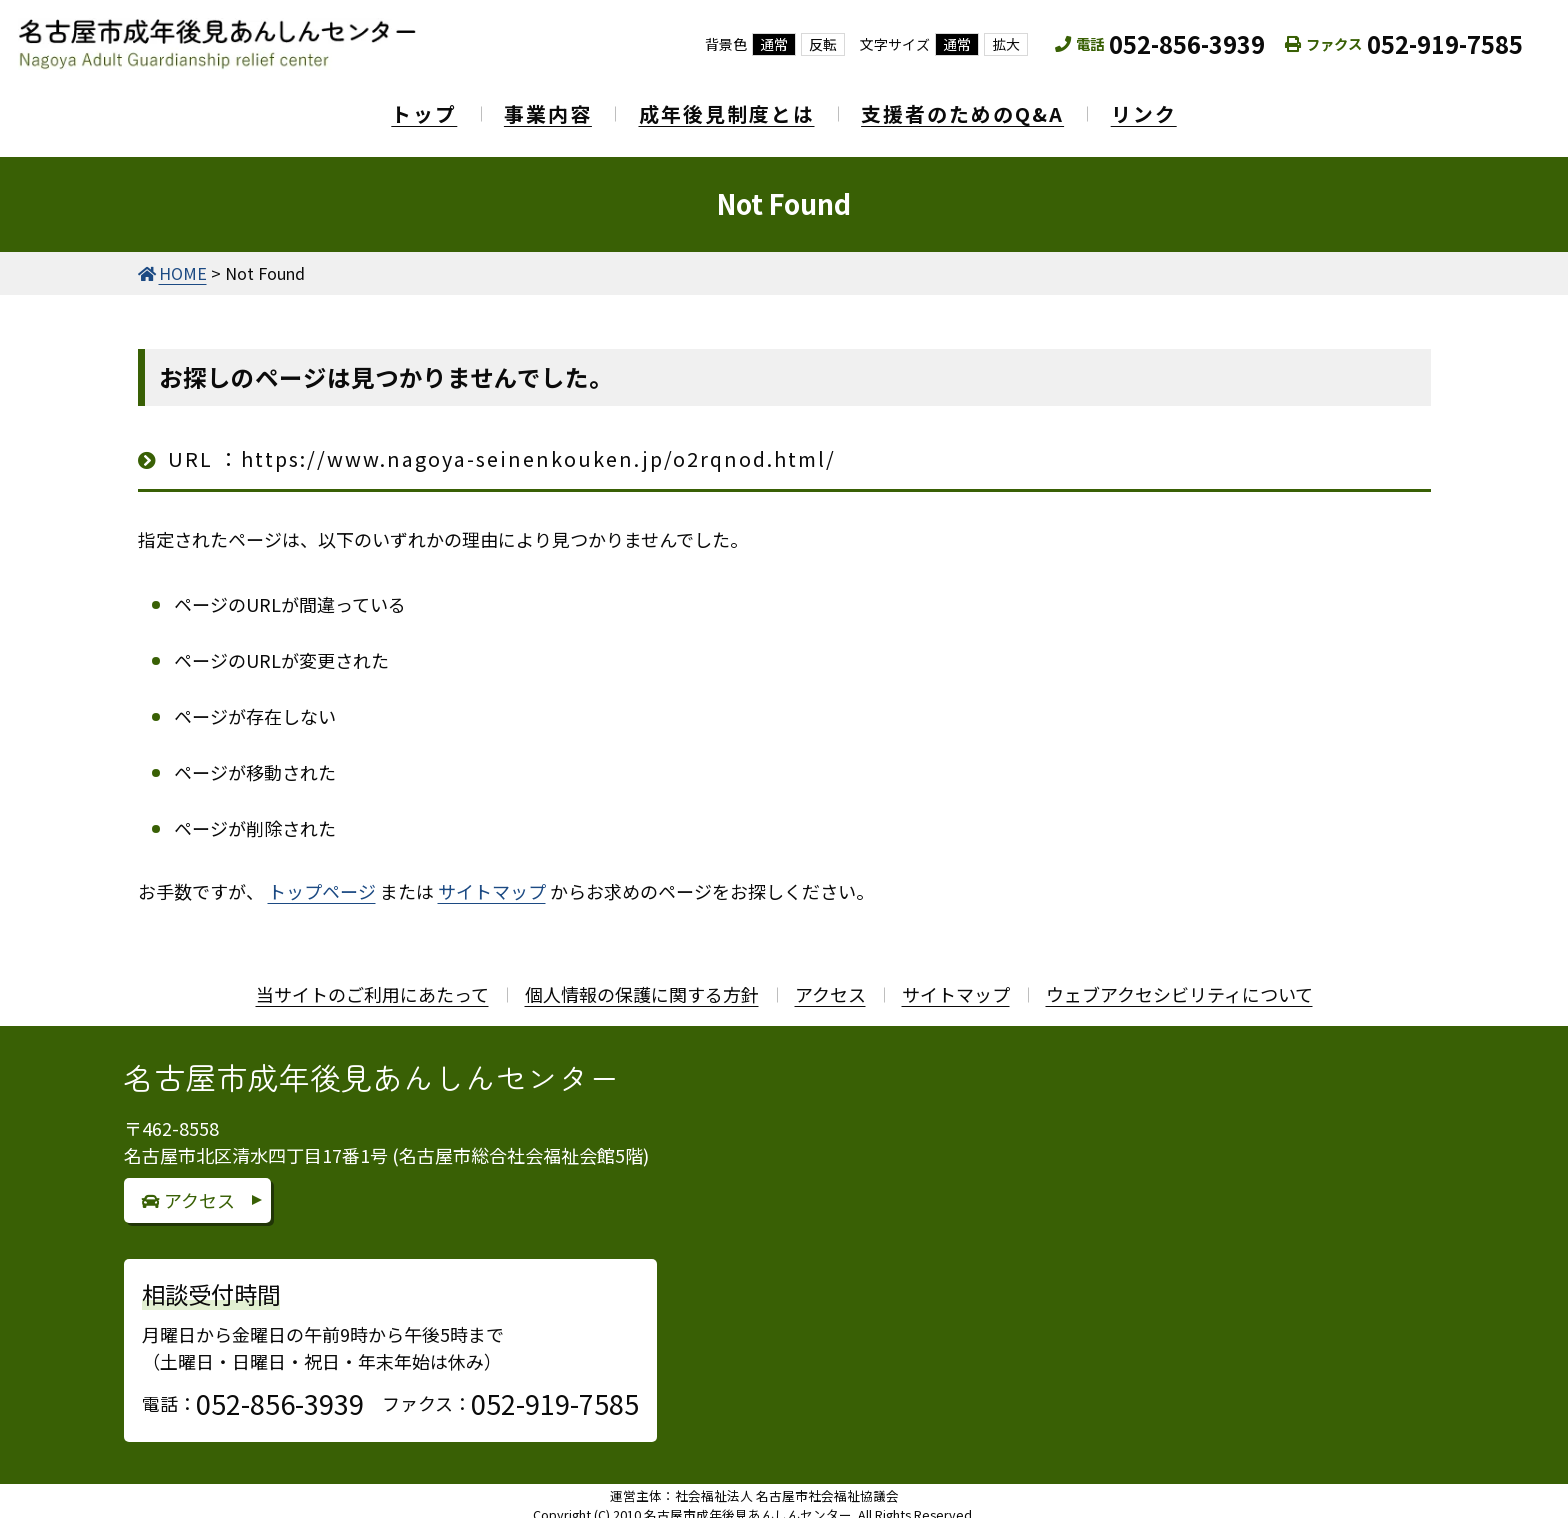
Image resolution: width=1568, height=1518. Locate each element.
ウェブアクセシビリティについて (1179, 984)
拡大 (1006, 44)
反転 (823, 44)
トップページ (322, 881)
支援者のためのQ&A (970, 108)
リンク (1159, 108)
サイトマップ (492, 881)
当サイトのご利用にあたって (372, 984)
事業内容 (541, 108)
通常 (774, 44)
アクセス (830, 984)
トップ (410, 108)
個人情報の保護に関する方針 (642, 984)
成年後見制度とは (727, 108)
